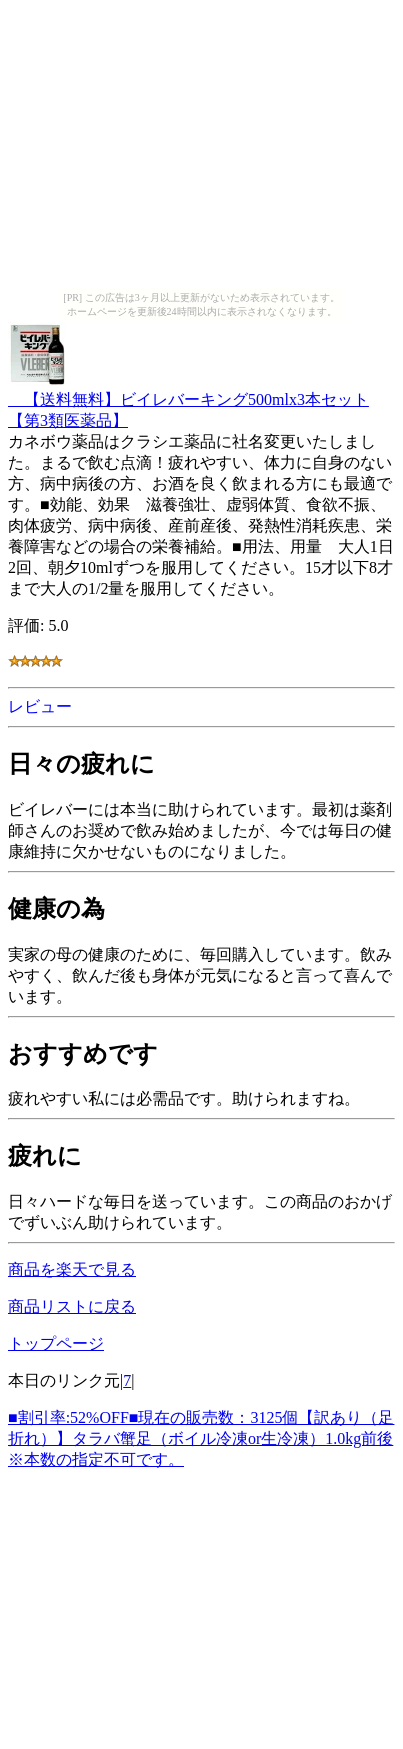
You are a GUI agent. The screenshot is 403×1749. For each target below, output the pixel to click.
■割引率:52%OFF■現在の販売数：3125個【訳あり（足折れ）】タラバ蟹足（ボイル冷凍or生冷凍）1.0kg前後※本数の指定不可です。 (201, 1438)
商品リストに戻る (72, 1306)
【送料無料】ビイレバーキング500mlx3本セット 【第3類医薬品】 (188, 400)
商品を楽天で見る (72, 1269)
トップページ (56, 1343)
